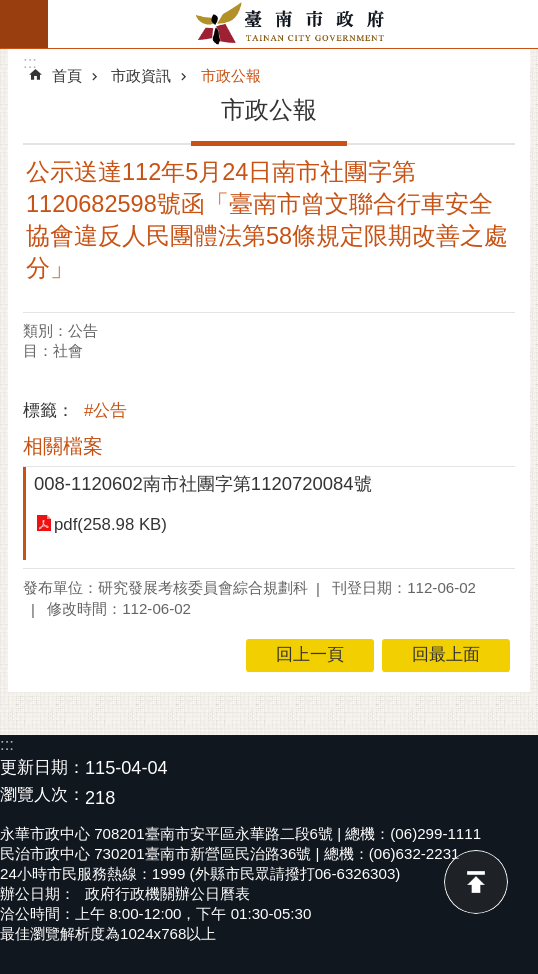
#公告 (105, 410)
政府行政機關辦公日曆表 (167, 893)
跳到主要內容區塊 (10, 10)
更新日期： (42, 767)
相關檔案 (63, 446)
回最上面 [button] (446, 654)
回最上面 (476, 882)
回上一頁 (310, 654)
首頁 (67, 75)
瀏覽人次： (42, 795)
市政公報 (231, 75)
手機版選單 (24, 24)
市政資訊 (141, 75)
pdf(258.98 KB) (110, 524)
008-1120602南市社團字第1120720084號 (203, 483)
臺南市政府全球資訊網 (293, 24)
